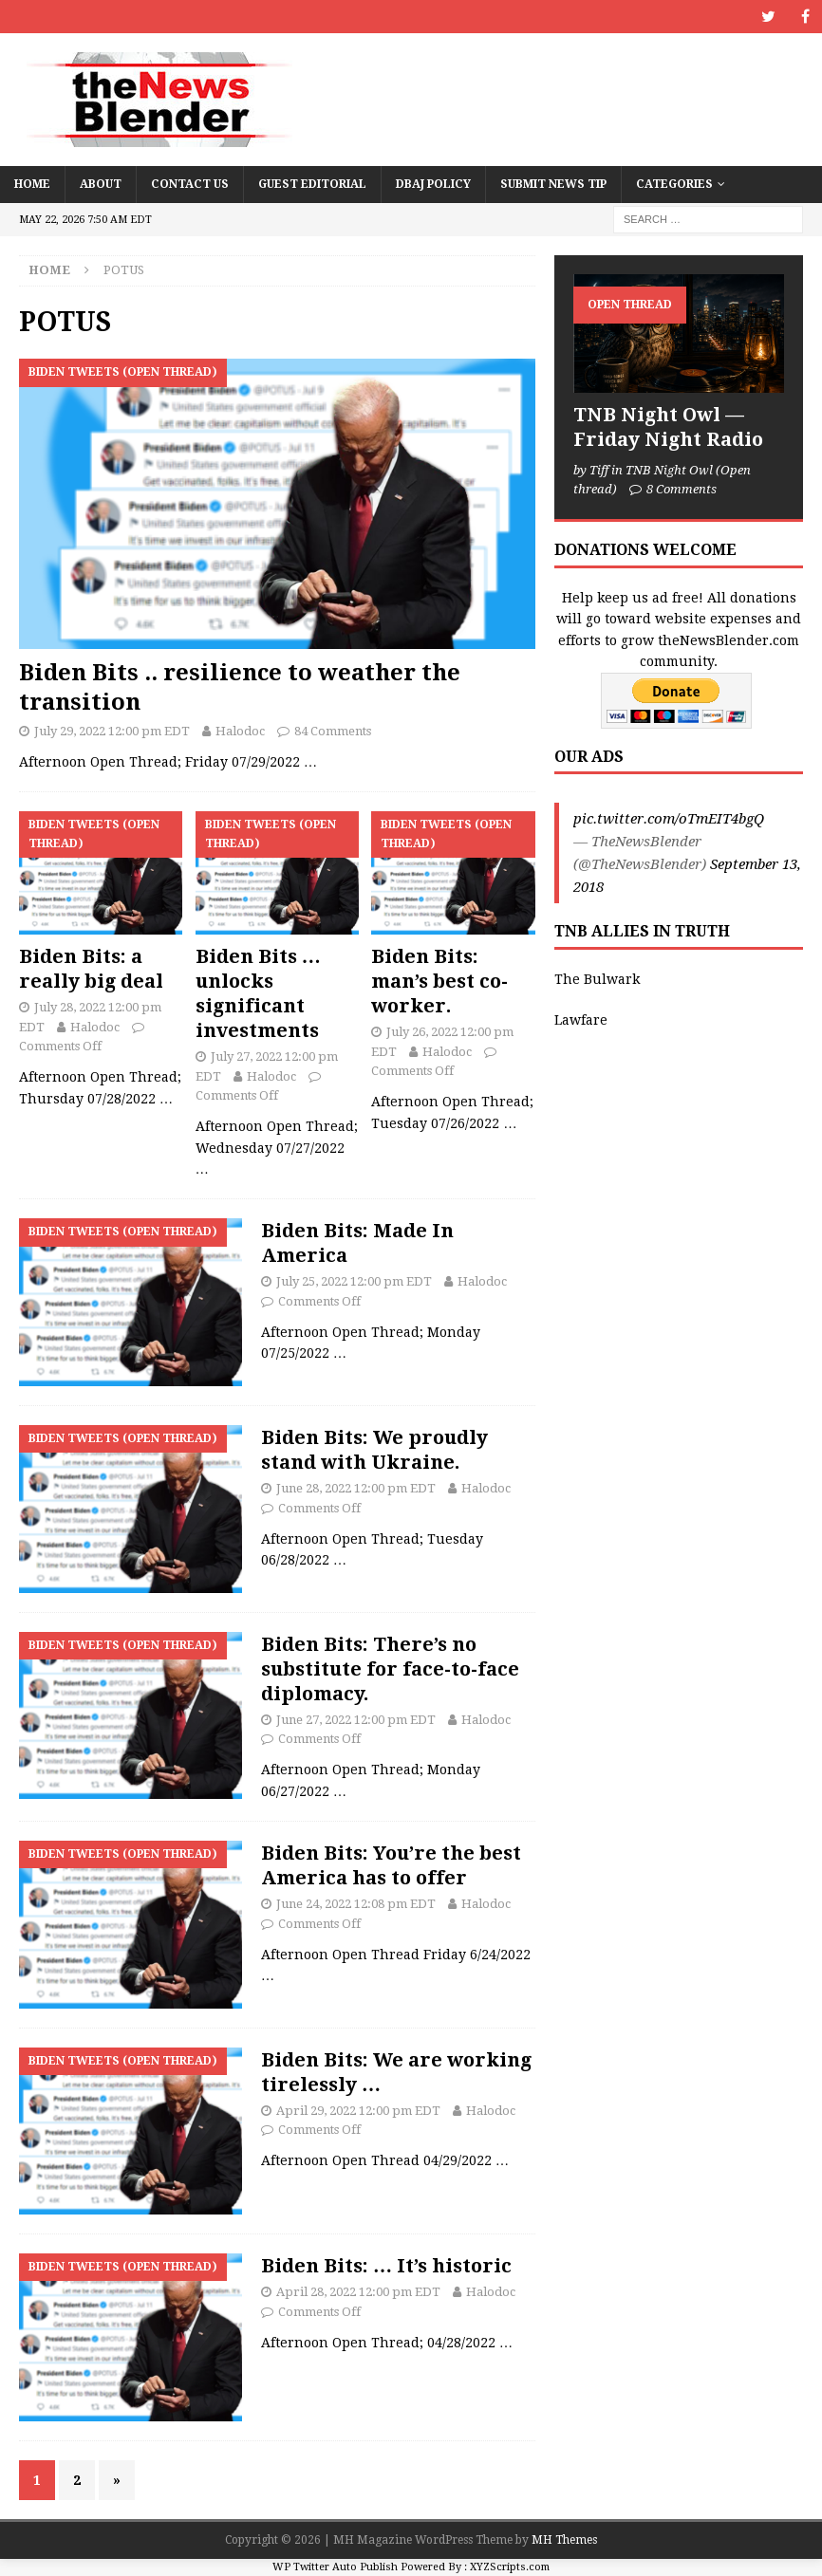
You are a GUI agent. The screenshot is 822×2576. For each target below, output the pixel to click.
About (100, 184)
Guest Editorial (312, 184)
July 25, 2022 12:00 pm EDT (354, 1281)
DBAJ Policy (433, 184)
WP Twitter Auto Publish (335, 2567)
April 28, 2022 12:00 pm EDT (358, 2292)
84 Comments (332, 731)
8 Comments (681, 489)
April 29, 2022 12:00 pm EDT (358, 2110)
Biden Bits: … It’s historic (386, 2265)
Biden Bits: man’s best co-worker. (439, 981)
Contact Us (190, 184)
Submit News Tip (553, 184)
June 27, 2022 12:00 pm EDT (356, 1720)
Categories (674, 184)
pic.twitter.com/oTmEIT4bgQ (668, 818)
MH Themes (564, 2540)
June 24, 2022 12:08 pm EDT (356, 1904)
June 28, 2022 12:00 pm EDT (356, 1488)
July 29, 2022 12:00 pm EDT (112, 731)
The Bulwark (597, 979)
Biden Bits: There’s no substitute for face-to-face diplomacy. (390, 1669)
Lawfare (580, 1020)
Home (32, 184)
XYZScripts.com (510, 2567)
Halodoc (240, 731)
